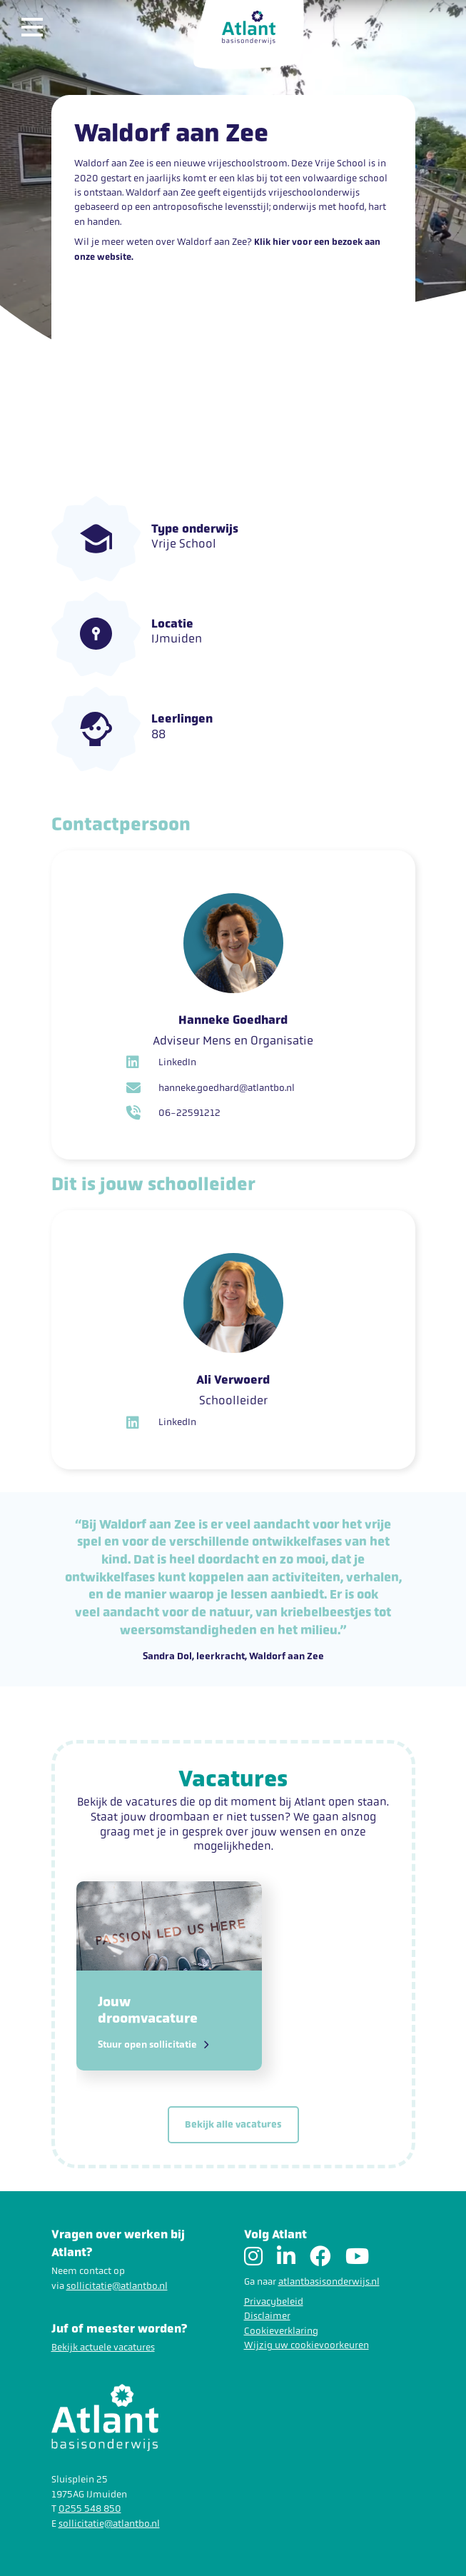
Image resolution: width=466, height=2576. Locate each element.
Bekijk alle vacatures (233, 2124)
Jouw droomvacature (148, 2009)
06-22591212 (173, 1113)
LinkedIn (161, 1062)
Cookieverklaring (281, 2330)
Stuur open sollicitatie (153, 2045)
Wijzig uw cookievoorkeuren (306, 2345)
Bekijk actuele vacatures (103, 2347)
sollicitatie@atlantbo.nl (117, 2285)
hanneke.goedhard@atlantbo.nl (210, 1088)
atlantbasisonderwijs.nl (329, 2281)
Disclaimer (267, 2315)
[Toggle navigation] (39, 27)
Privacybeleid (273, 2301)
